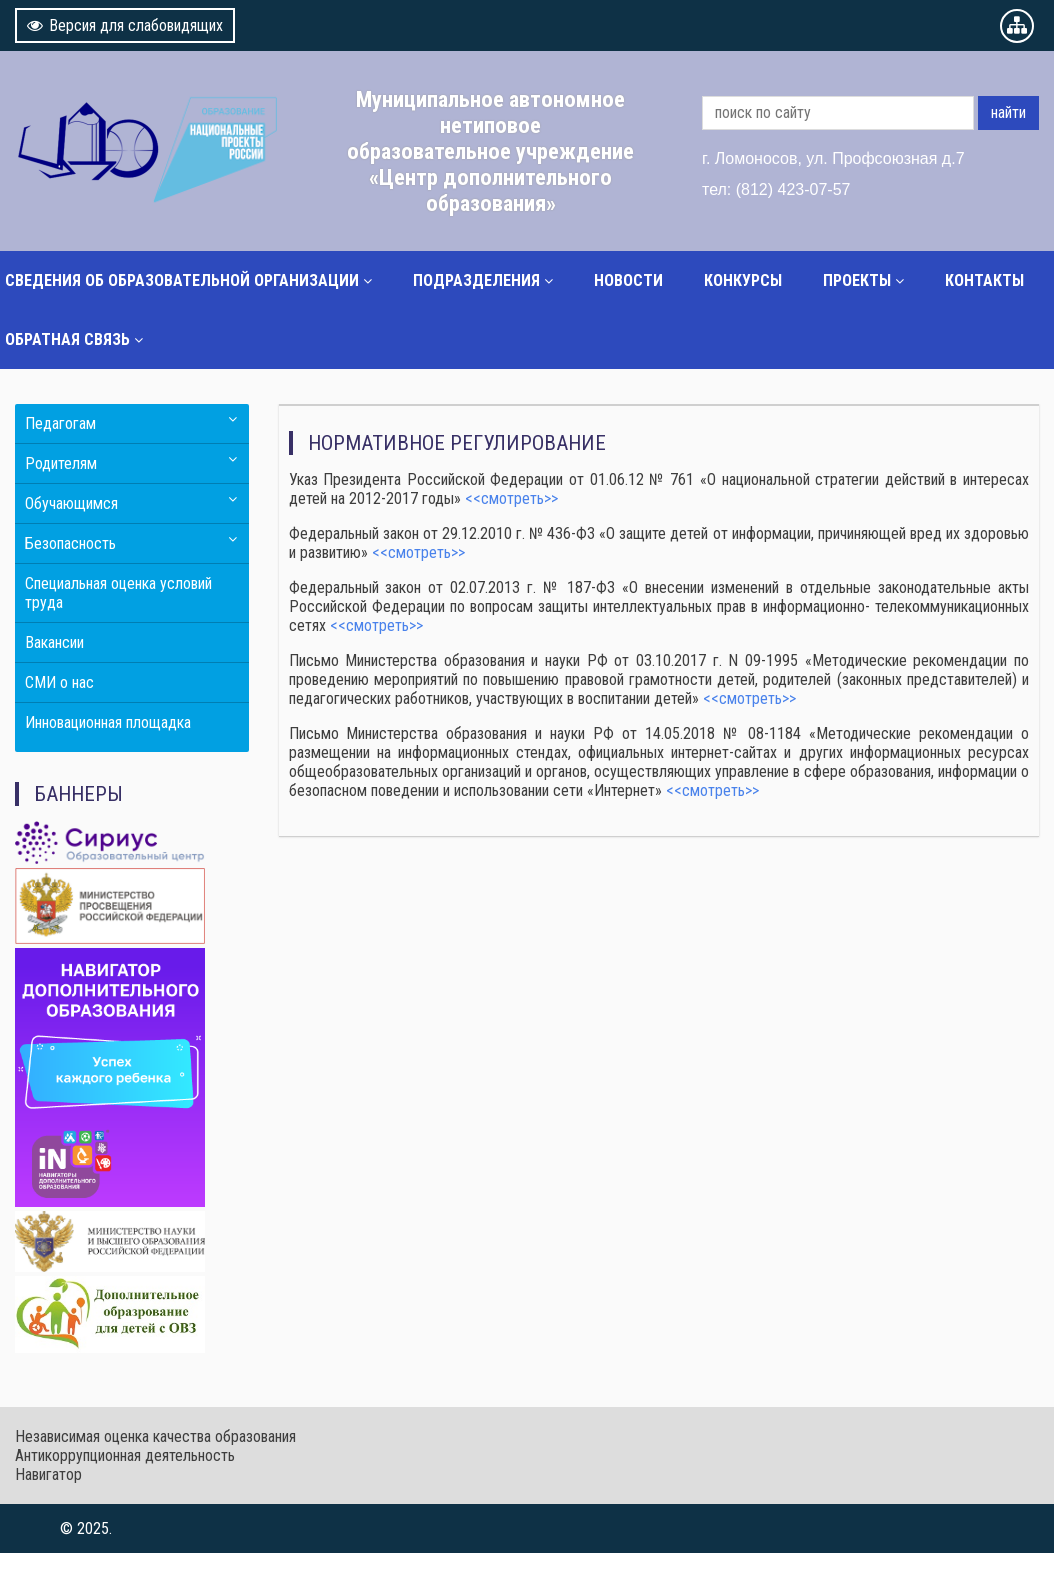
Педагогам (60, 423)
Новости (628, 280)
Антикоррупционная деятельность (125, 1455)
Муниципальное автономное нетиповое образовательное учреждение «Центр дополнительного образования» (490, 151)
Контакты (984, 280)
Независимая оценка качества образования (155, 1436)
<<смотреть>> (511, 498)
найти (1008, 112)
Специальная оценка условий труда (118, 593)
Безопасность (70, 543)
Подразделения (476, 280)
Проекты (857, 280)
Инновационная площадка (108, 722)
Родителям (61, 463)
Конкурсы (743, 280)
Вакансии (54, 642)
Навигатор (48, 1474)
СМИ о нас (59, 682)
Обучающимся (71, 503)
